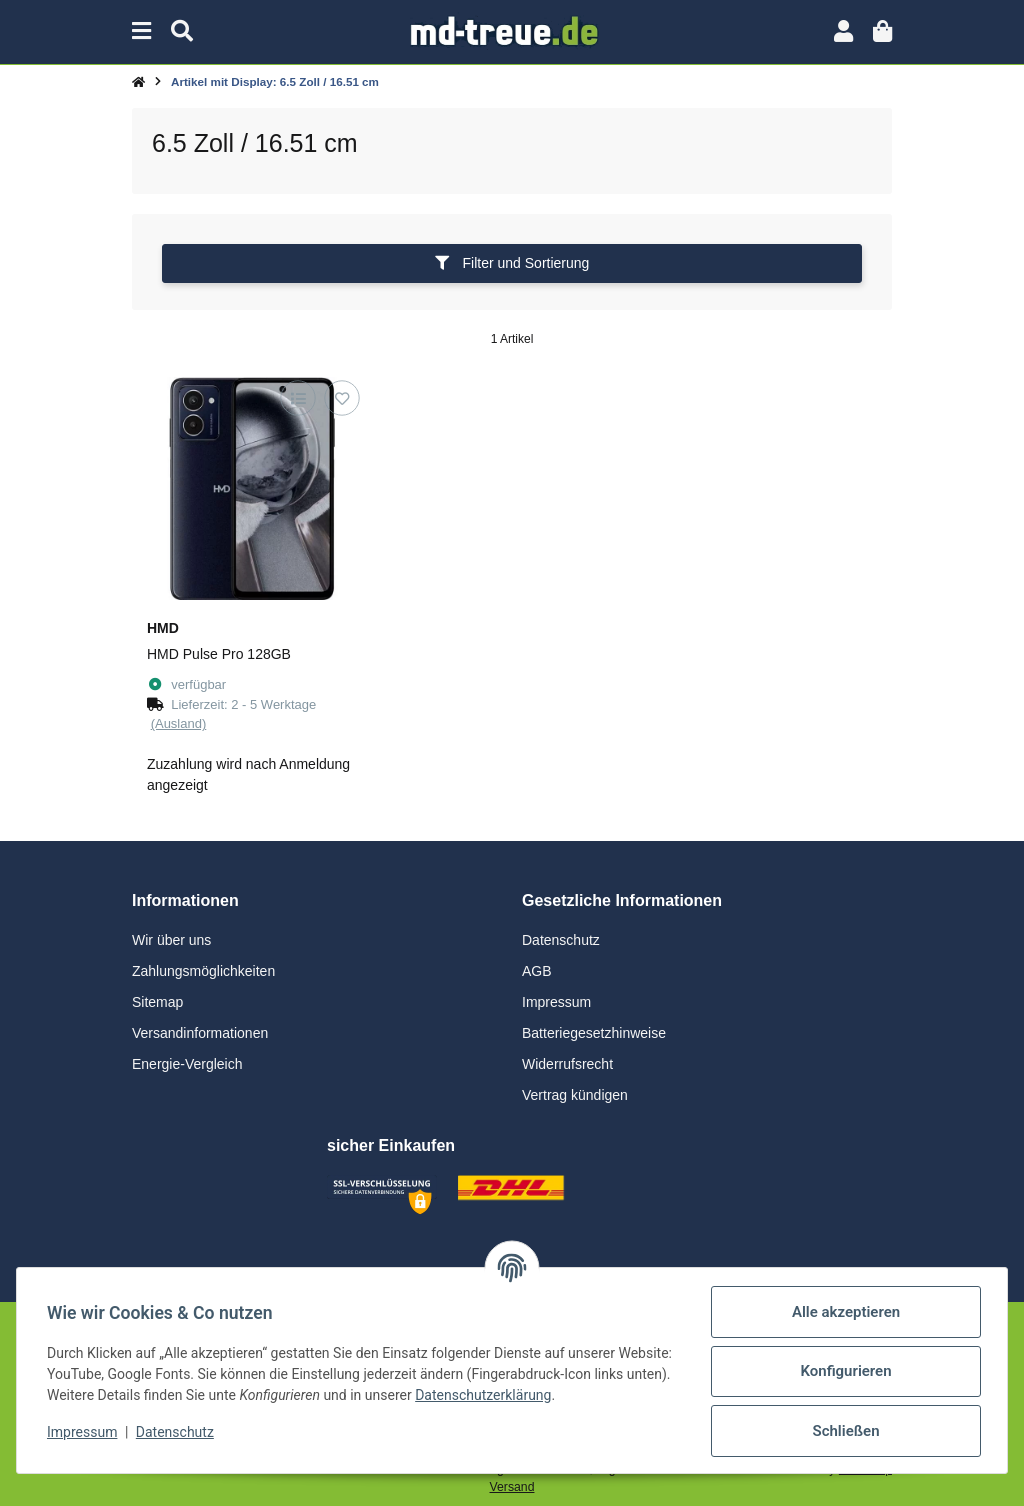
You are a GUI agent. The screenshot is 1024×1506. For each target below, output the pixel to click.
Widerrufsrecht (567, 1064)
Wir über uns (171, 940)
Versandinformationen (200, 1033)
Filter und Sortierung (512, 263)
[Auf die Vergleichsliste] (297, 398)
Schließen (843, 1431)
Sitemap (157, 1002)
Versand (512, 1487)
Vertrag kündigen (575, 1095)
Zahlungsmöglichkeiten (203, 971)
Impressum (556, 1002)
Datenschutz (561, 940)
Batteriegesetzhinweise (594, 1033)
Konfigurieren (843, 1371)
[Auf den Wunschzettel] (341, 398)
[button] (843, 31)
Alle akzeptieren (844, 1312)
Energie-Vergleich (187, 1064)
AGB (537, 971)
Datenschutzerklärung (565, 1395)
